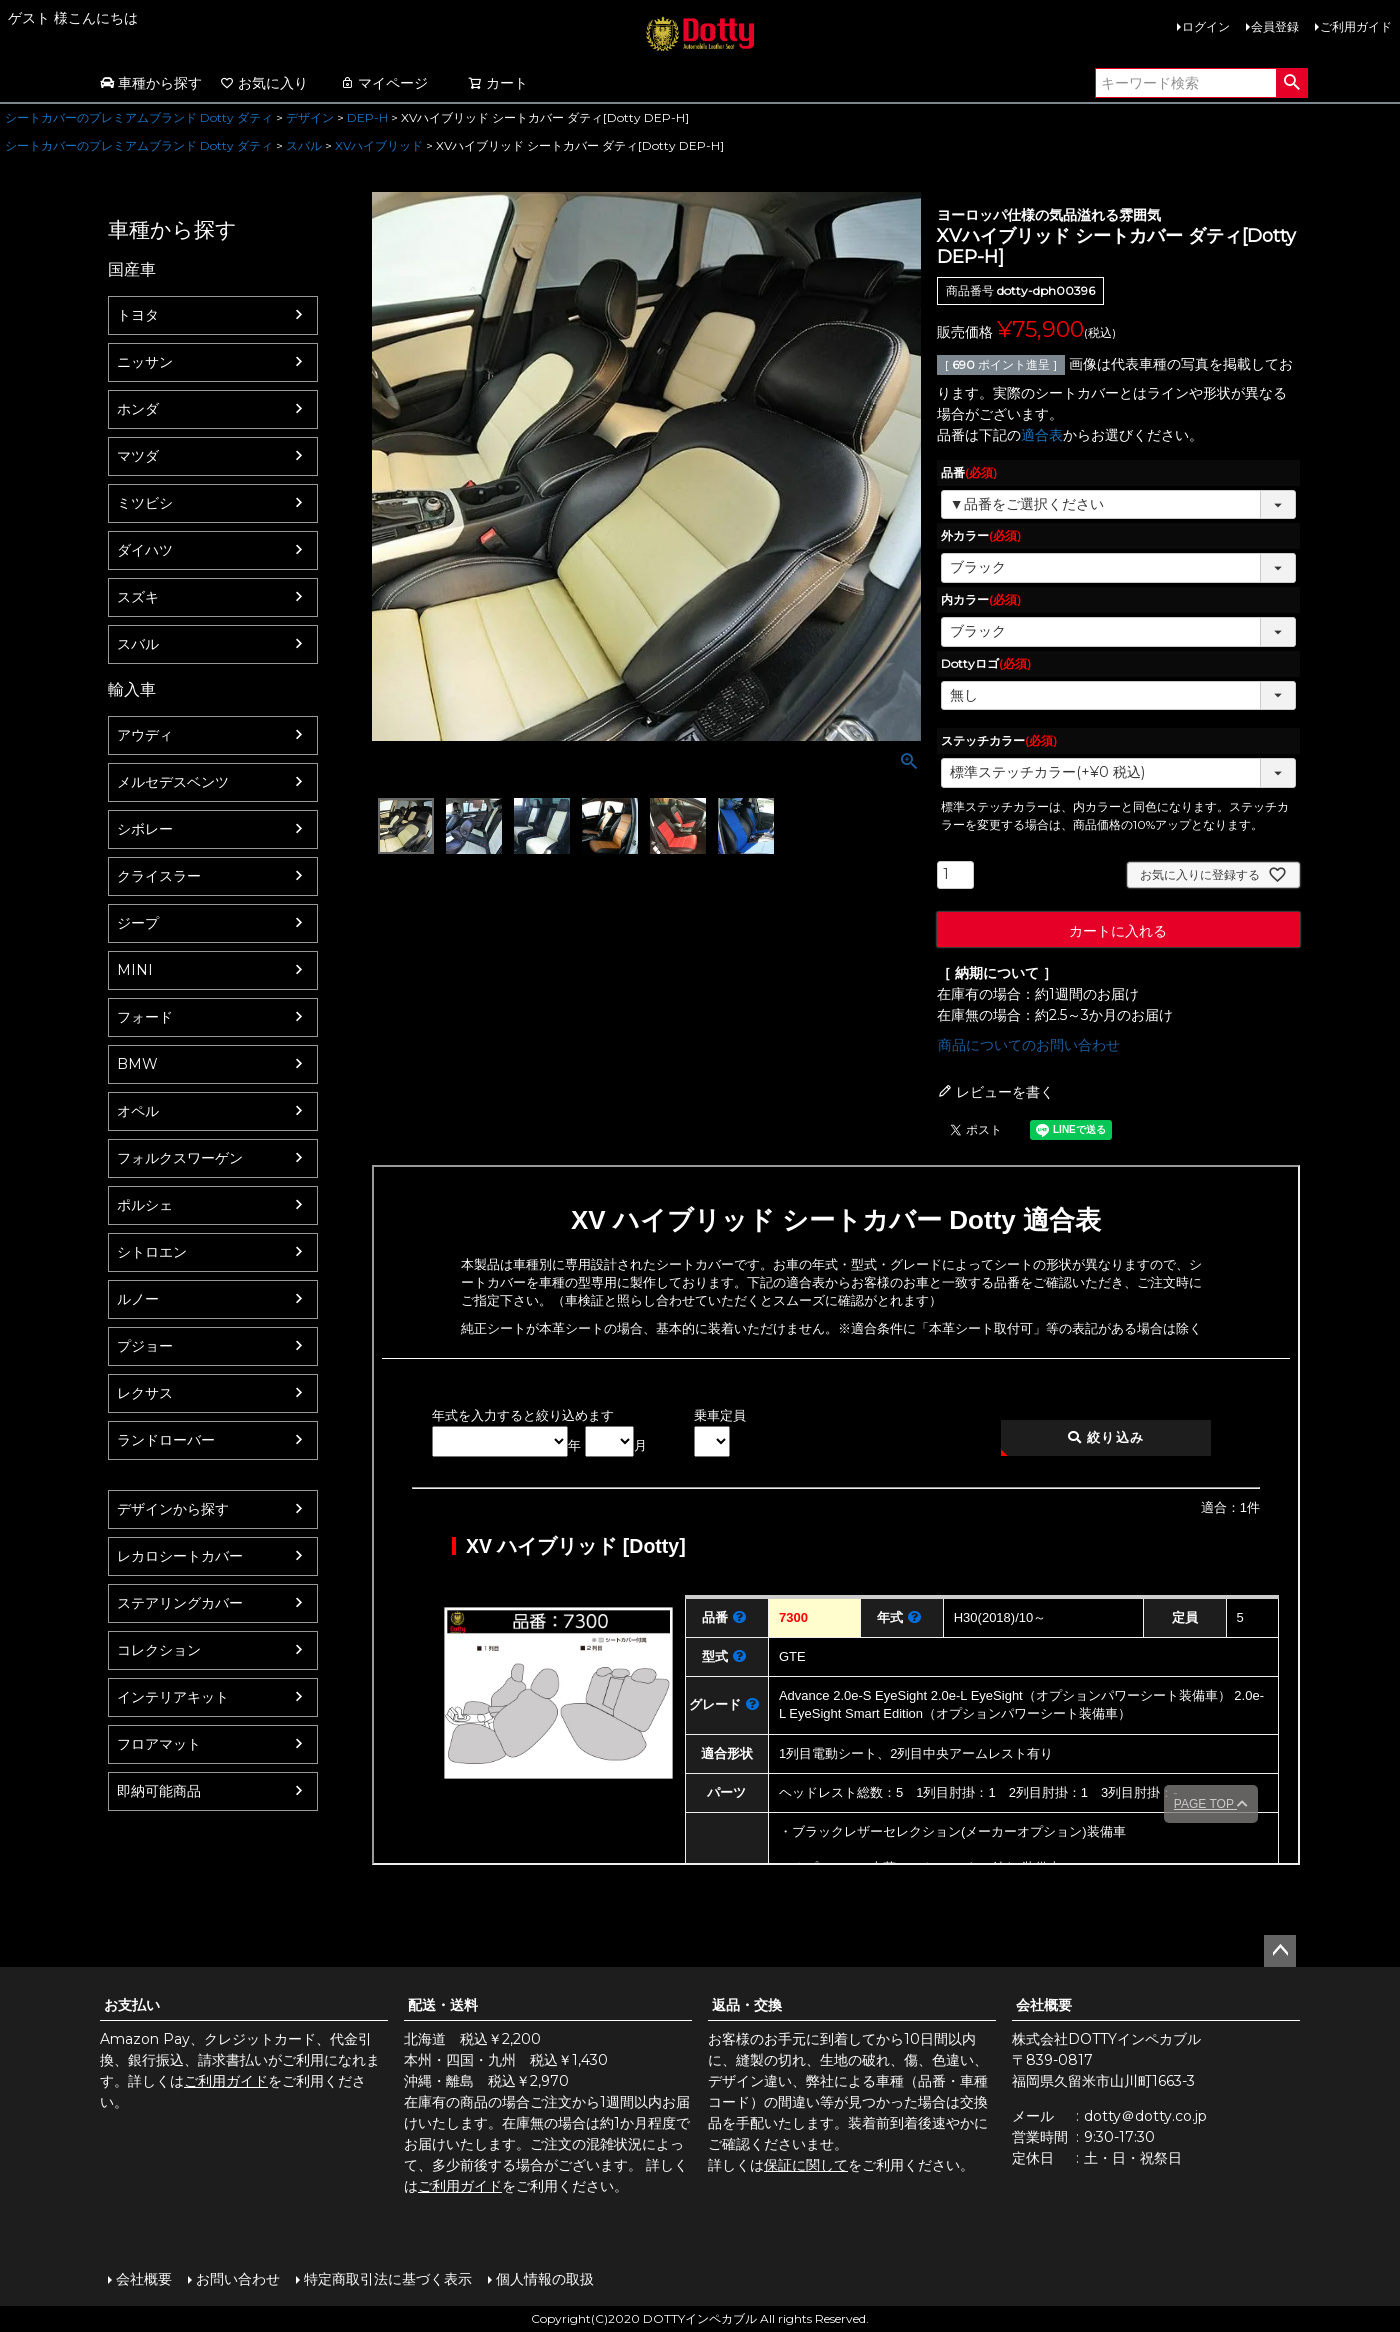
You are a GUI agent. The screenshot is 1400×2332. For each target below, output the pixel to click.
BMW (137, 1064)
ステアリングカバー (180, 1603)
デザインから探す (173, 1509)
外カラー (981, 535)
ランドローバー (166, 1440)
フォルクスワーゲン (180, 1158)
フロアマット (159, 1744)
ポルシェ (145, 1205)
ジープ (138, 923)
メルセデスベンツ (173, 782)
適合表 (1042, 435)
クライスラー (159, 876)
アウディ (145, 735)
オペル (138, 1111)
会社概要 (1044, 2005)
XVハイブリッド (379, 145)
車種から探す (151, 83)
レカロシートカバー (180, 1556)
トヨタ (138, 315)
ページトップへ (1280, 1951)
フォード (145, 1017)
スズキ (138, 597)
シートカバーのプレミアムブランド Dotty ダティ (139, 117)
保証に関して (806, 2165)
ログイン (1206, 26)
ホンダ (138, 409)
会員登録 (1275, 26)
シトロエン (152, 1252)
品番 (969, 472)
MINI (135, 970)
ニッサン (145, 362)
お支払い (132, 2005)
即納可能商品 (159, 1791)
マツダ (138, 456)
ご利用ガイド (1356, 26)
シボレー (145, 829)
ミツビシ (145, 503)
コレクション (159, 1650)
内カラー (981, 599)
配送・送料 (443, 2005)
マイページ (384, 83)
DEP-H (367, 117)
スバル (304, 145)
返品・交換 (747, 2005)
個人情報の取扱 (545, 2279)
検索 (1291, 83)
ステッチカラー (999, 740)
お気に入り (264, 83)
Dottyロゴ (986, 663)
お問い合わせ (238, 2279)
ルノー (138, 1299)
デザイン (310, 117)
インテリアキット (173, 1697)
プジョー (145, 1346)
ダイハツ (145, 550)
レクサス (145, 1393)
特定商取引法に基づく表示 (388, 2279)
